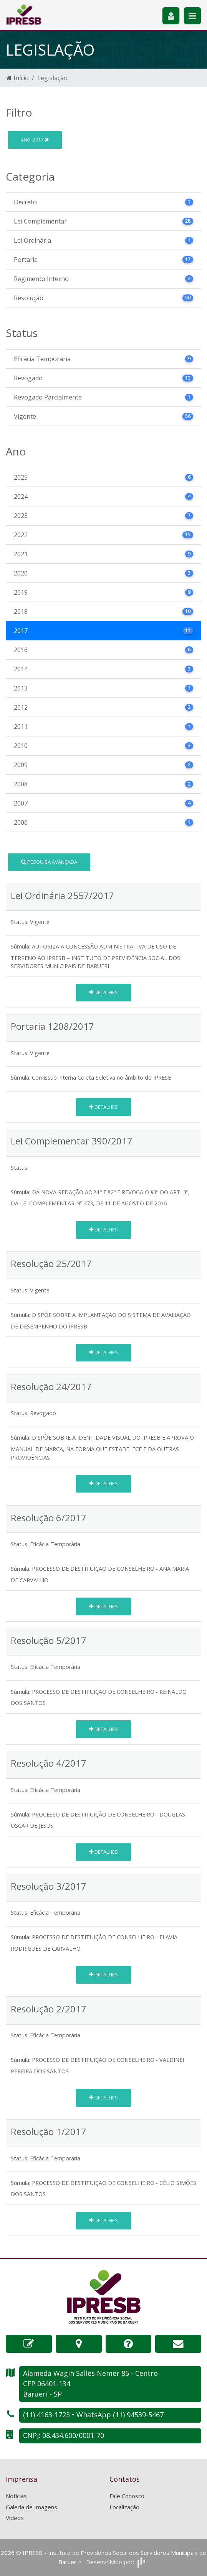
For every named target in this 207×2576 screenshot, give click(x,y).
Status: (19, 922)
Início (17, 78)
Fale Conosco (126, 2496)
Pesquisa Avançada (49, 861)
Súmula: (20, 946)
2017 (35, 139)
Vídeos (15, 2518)
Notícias (16, 2496)
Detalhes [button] (103, 992)
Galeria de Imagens (31, 2507)
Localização (124, 2507)
